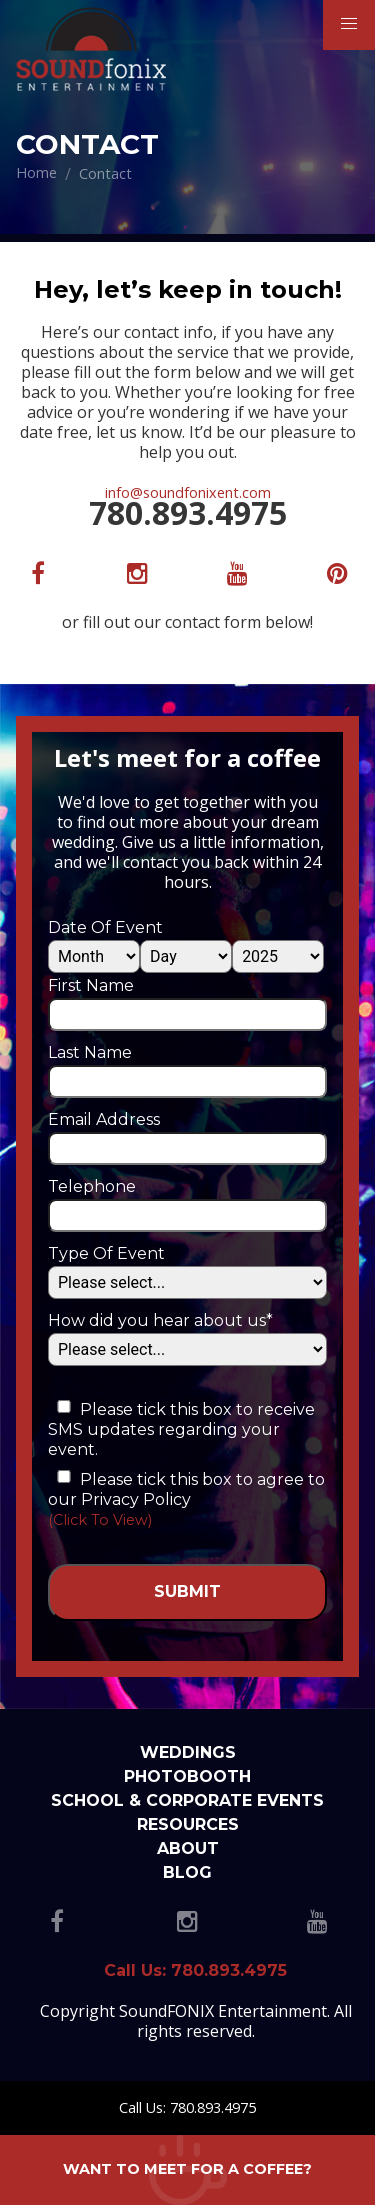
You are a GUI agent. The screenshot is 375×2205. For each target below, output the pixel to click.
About (188, 1848)
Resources (188, 1824)
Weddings (188, 1752)
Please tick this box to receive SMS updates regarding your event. (181, 1429)
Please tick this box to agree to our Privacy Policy (186, 1489)
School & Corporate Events (187, 1800)
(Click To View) (100, 1520)
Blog (187, 1872)
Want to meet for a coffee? (187, 2169)
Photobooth (187, 1776)
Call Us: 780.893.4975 (187, 2107)
